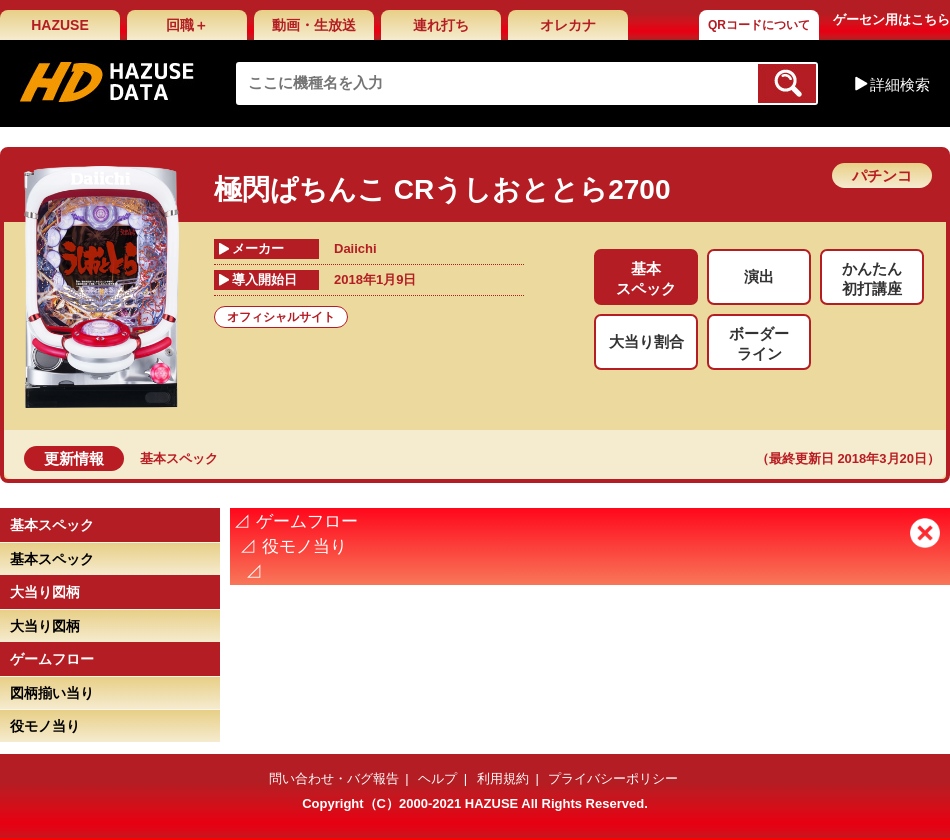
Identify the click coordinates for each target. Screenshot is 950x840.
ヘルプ (437, 778)
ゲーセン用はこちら (891, 19)
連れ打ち (441, 25)
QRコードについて (759, 25)
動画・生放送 (314, 25)
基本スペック (179, 458)
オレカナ (568, 25)
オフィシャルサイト (281, 317)
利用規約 (503, 778)
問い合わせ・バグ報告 (334, 778)
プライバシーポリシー (613, 778)
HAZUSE (60, 25)
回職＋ (187, 25)
